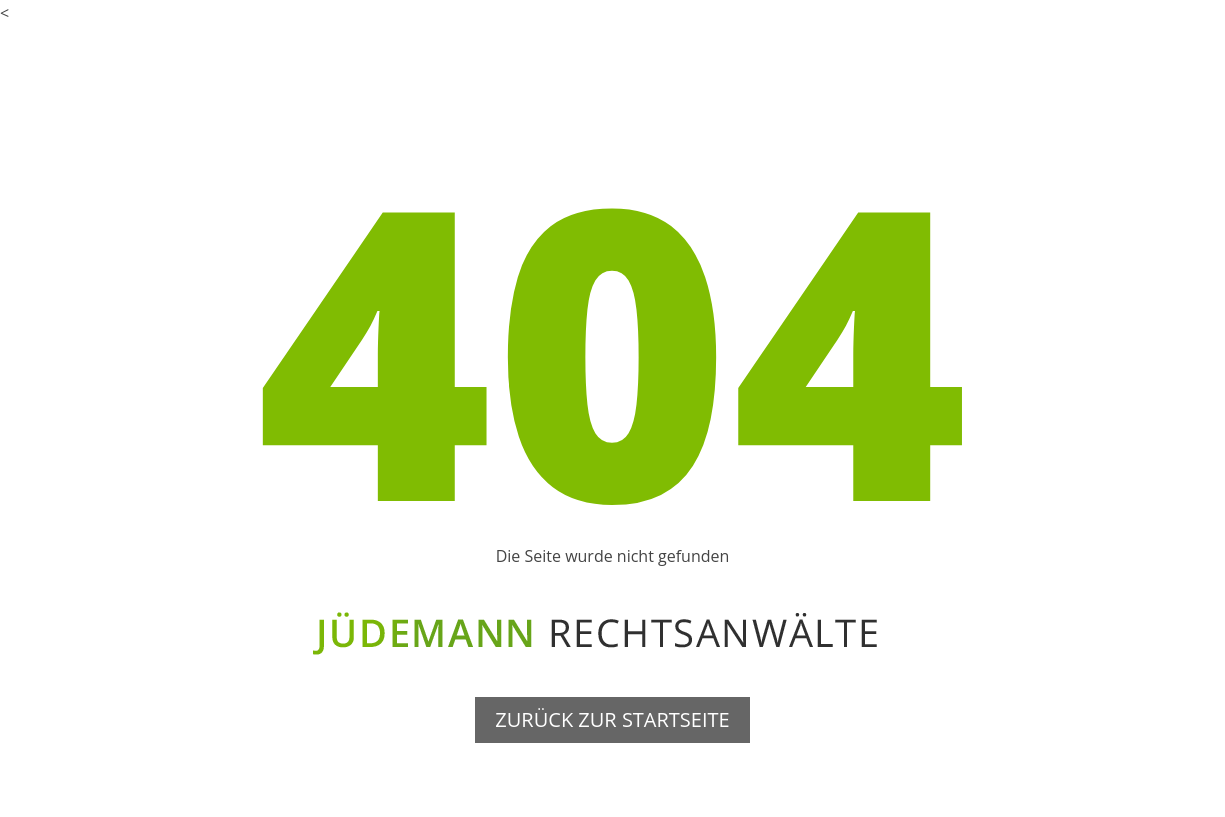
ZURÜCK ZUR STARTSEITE (612, 719)
